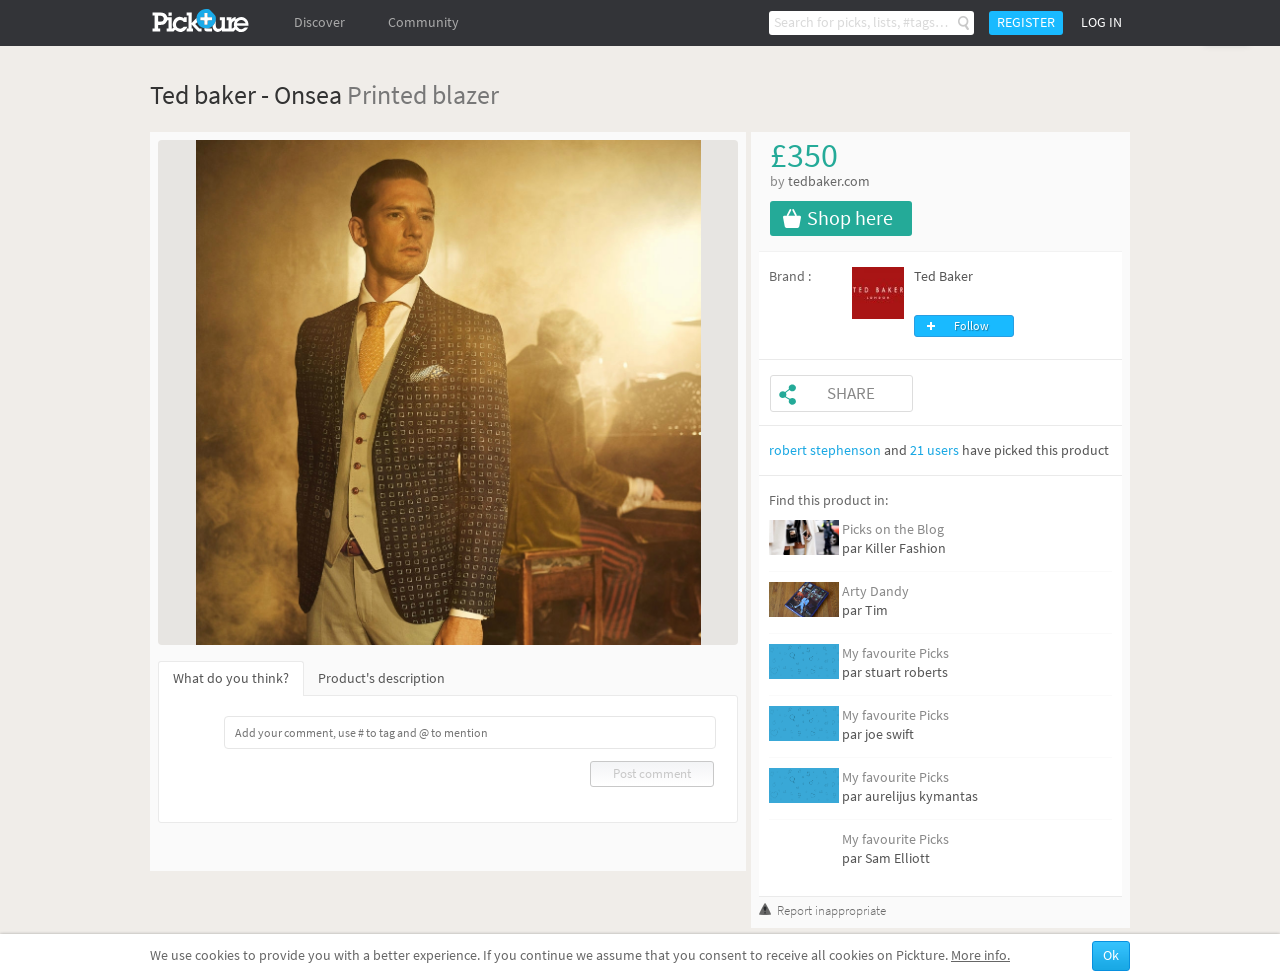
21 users (934, 450)
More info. (980, 955)
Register (1026, 22)
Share (851, 393)
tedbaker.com (829, 181)
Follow (971, 326)
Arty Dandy (875, 591)
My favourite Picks (895, 653)
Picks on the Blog (893, 529)
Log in (1101, 22)
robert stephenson (825, 450)
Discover (319, 22)
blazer (465, 94)
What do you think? (231, 678)
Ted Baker (943, 276)
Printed (387, 94)
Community (423, 22)
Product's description (381, 678)
